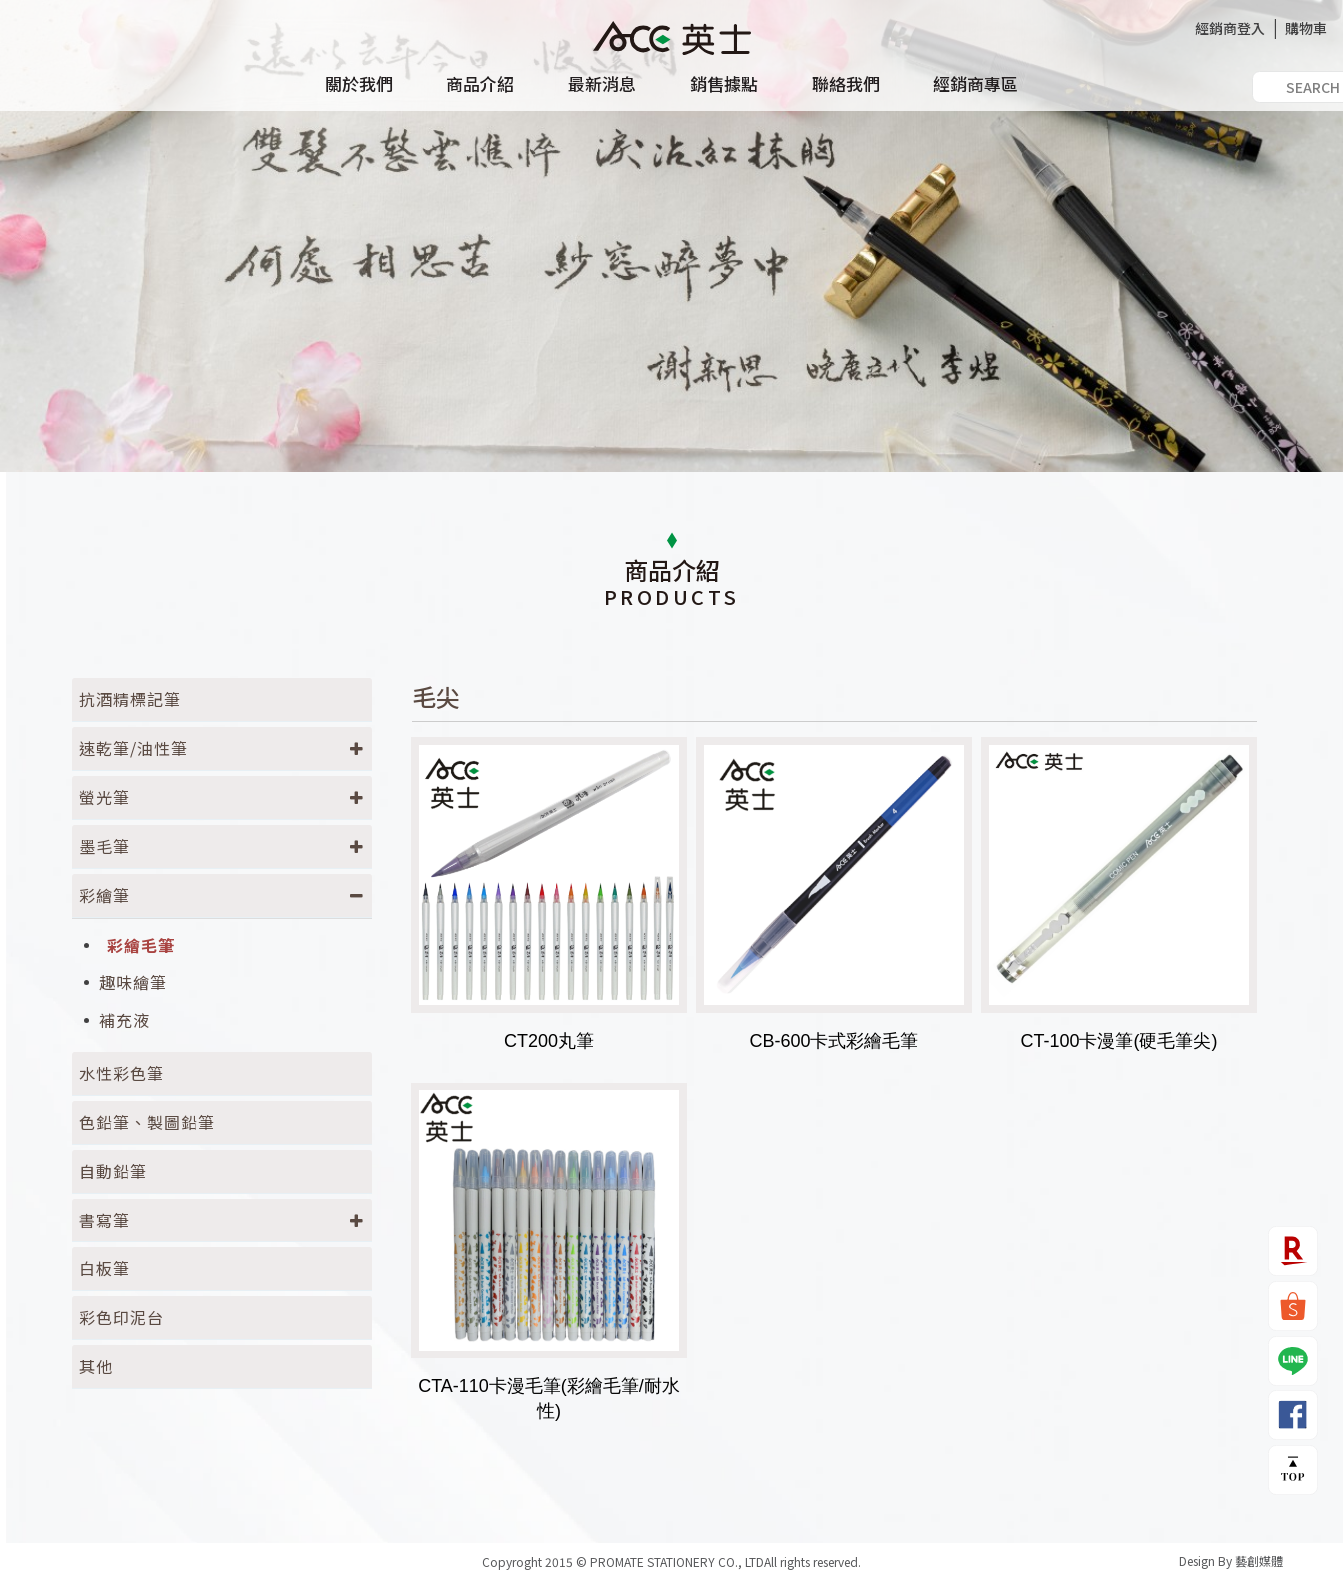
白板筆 (104, 1268)
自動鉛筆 (113, 1171)
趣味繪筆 (133, 982)
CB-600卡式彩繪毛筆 (833, 1041)
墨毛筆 (104, 846)
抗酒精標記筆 (130, 699)
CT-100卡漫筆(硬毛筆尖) (1118, 1041)
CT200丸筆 (549, 1041)
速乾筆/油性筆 (133, 748)
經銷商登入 (1230, 28)
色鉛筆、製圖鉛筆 (147, 1122)
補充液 (124, 1020)
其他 (96, 1366)
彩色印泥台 (121, 1317)
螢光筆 (104, 797)
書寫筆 (104, 1220)
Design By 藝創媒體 (1231, 1560)
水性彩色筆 (121, 1073)
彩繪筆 (104, 895)
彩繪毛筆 (141, 945)
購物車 (1306, 28)
